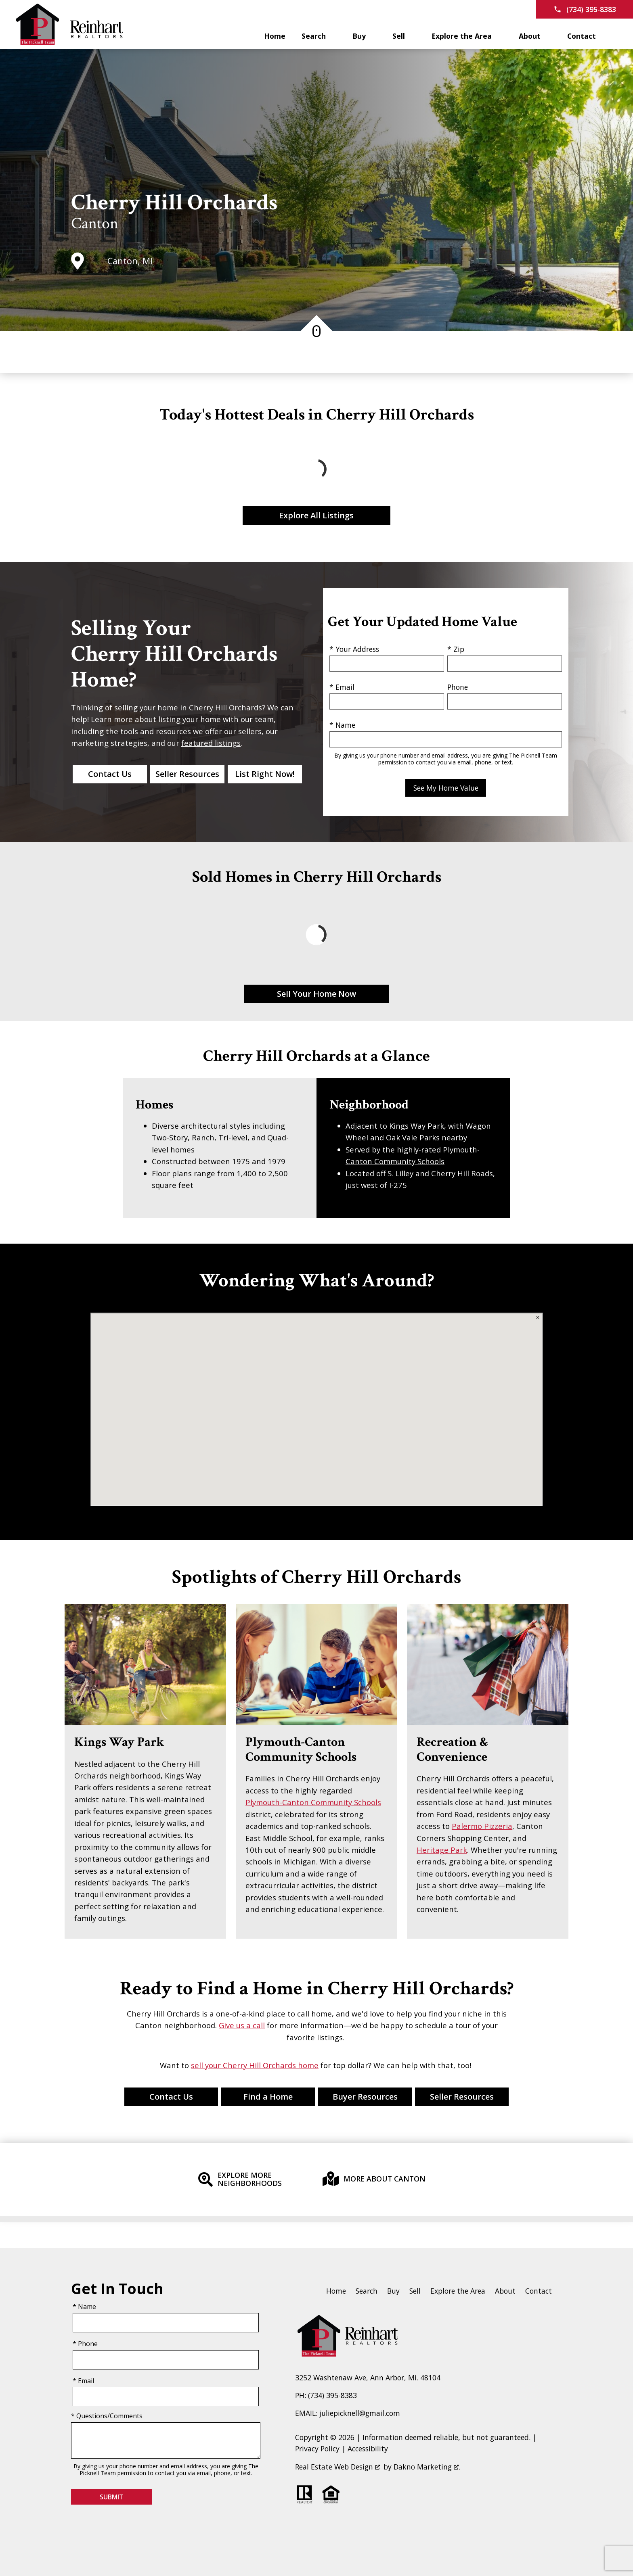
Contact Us (110, 773)
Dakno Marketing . (427, 2467)
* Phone (85, 2343)
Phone (457, 687)
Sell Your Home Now (316, 993)
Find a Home (268, 2096)
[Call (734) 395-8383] (584, 9)
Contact (538, 2291)
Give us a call (242, 2025)
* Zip (455, 649)
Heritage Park (442, 1850)
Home (274, 36)
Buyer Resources (365, 2096)
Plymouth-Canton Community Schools (313, 1802)
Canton (94, 223)
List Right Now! (265, 773)
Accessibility (368, 2448)
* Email (341, 687)
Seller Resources (187, 773)
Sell (415, 2291)
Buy (393, 2291)
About (505, 2291)
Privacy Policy (317, 2448)
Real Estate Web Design (337, 2467)
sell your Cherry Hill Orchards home (255, 2065)
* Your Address (354, 649)
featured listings (211, 743)
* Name (342, 725)
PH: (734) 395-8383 (326, 2395)
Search (366, 2291)
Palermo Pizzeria (482, 1826)
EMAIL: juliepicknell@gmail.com (347, 2413)
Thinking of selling (104, 707)
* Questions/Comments (107, 2415)
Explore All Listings (316, 515)
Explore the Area (457, 2291)
